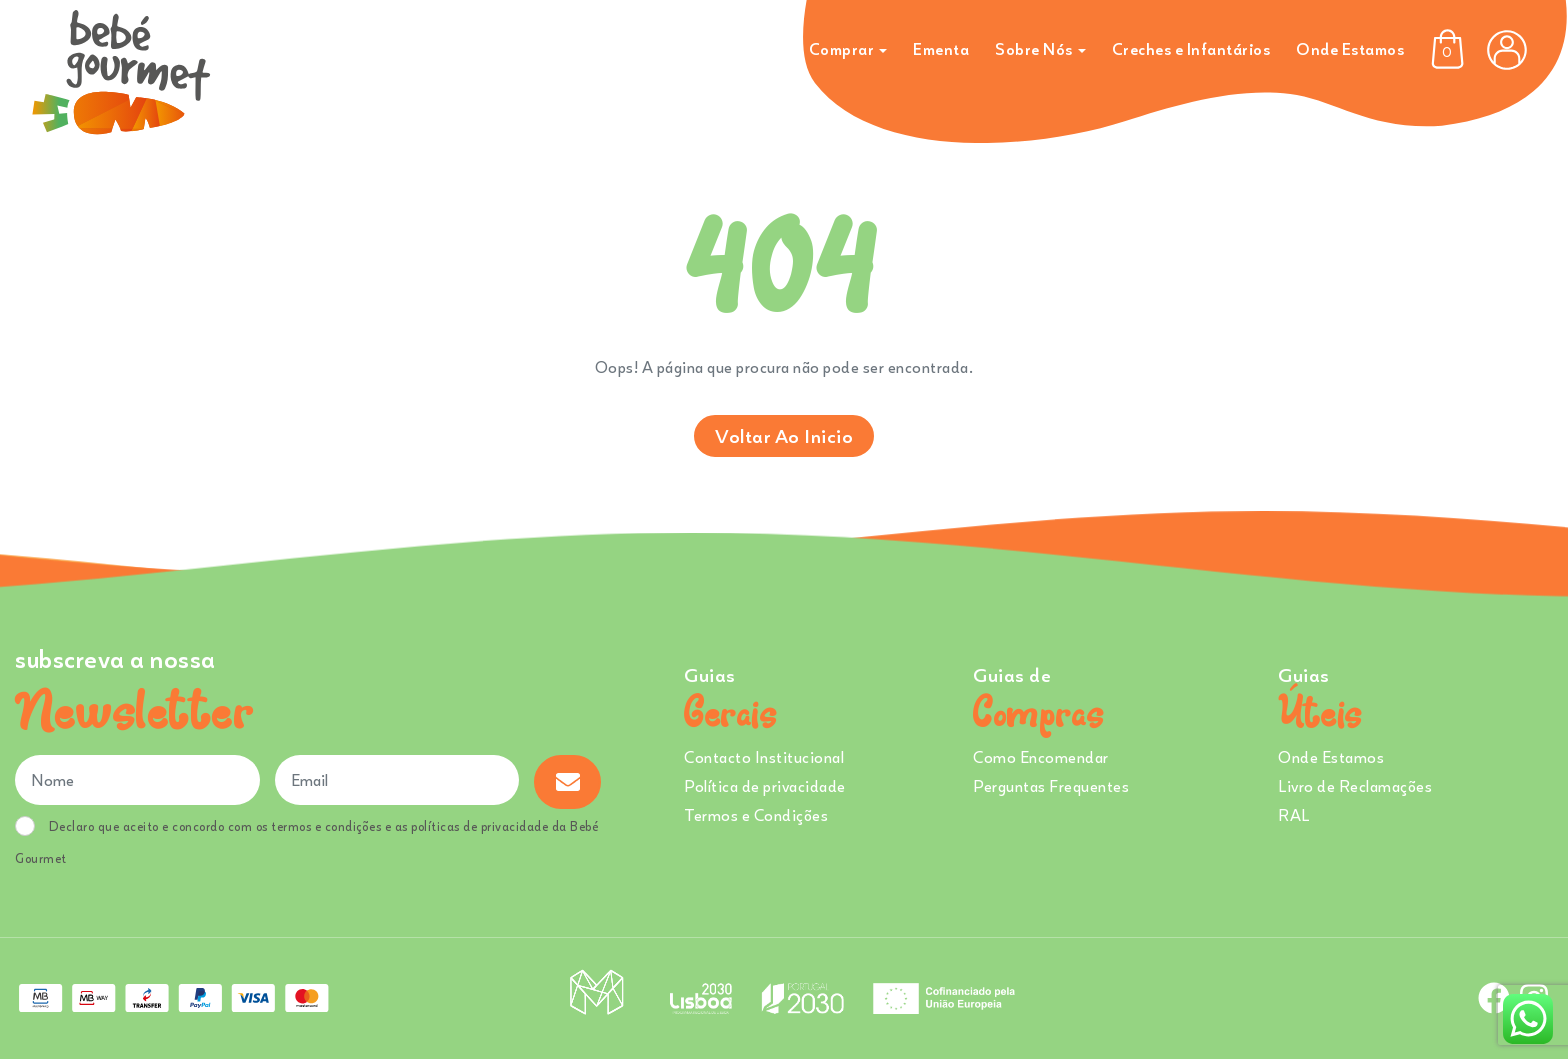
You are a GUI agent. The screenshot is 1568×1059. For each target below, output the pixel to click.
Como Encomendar (1041, 757)
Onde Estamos (1350, 49)
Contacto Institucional (764, 757)
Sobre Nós (1034, 49)
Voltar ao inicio (784, 435)
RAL (1294, 815)
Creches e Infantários (1191, 49)
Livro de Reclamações (1355, 786)
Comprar (842, 49)
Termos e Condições (756, 815)
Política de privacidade (765, 786)
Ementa (941, 49)
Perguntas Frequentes (1051, 786)
